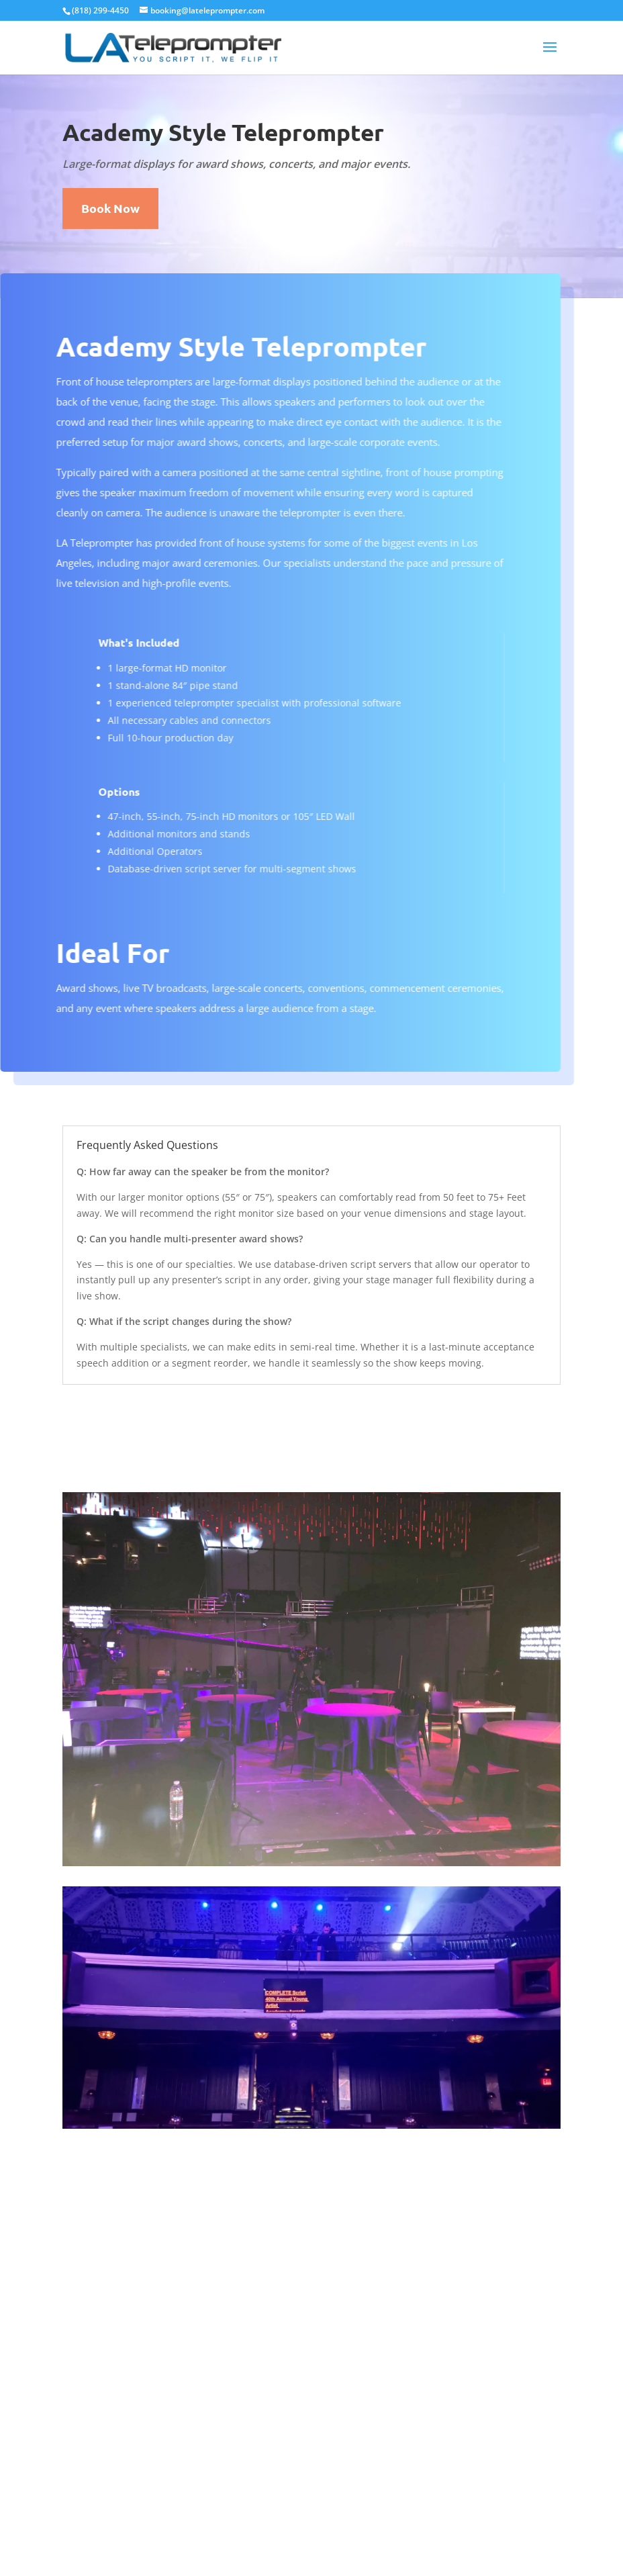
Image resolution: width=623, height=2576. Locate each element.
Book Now (110, 208)
